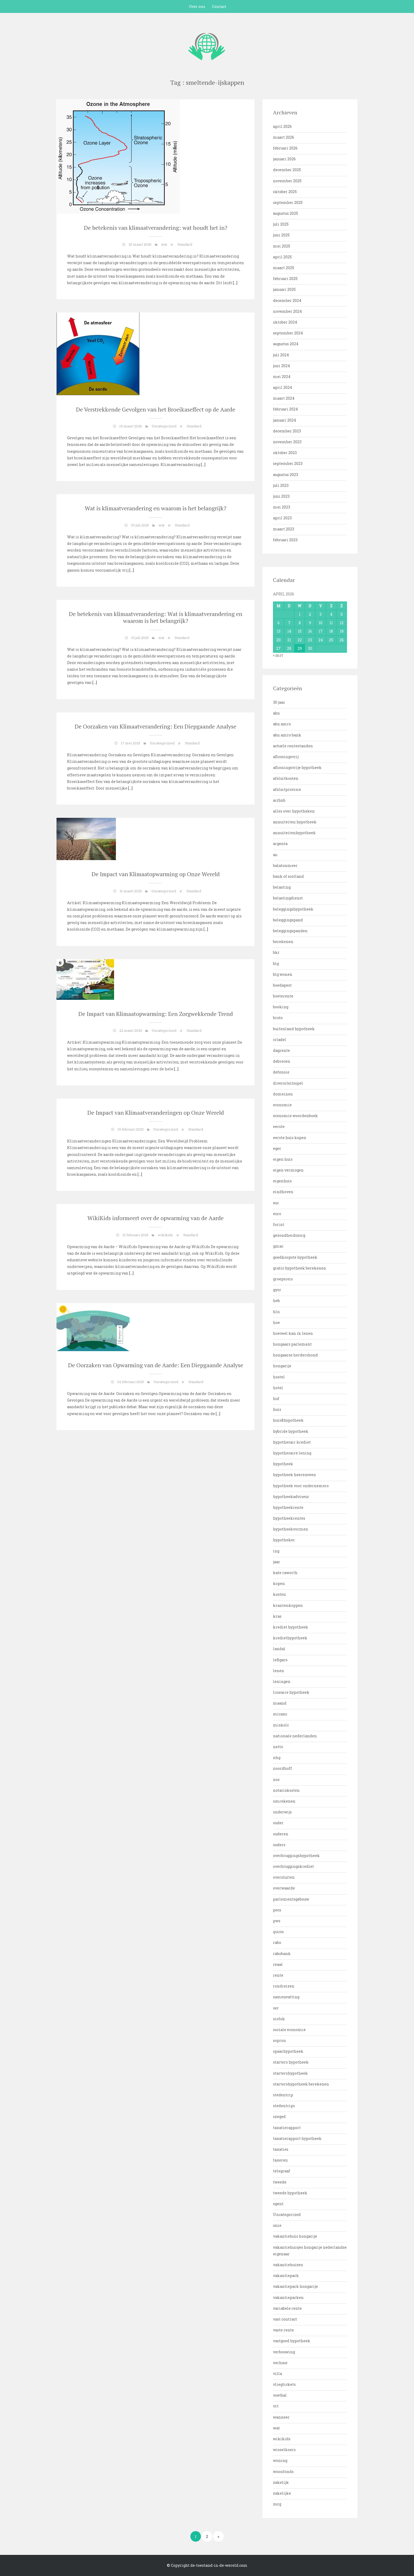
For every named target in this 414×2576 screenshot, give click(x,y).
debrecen (281, 1061)
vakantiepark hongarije (295, 2286)
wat (164, 244)
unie (277, 2225)
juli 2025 (281, 224)
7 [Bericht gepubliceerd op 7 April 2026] (289, 622)
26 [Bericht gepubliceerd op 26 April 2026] (342, 639)
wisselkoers (284, 2449)
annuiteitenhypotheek (294, 832)
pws (276, 1920)
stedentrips (284, 2105)
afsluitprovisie (287, 789)
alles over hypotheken (294, 811)
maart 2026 (283, 137)
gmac (278, 1246)
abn (276, 713)
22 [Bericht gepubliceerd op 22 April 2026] (300, 639)
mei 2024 (281, 376)
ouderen (280, 1833)
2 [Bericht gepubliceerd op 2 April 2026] (310, 614)
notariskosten (286, 1790)
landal (279, 1648)
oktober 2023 (285, 452)
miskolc (281, 1725)
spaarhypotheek (288, 2051)
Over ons (197, 6)
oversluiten (284, 1877)
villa (277, 2373)
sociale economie (289, 2029)
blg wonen (282, 974)
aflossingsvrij (286, 756)
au (275, 854)
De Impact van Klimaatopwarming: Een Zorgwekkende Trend (155, 1014)
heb (276, 1300)
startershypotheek (290, 2073)
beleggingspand (288, 919)
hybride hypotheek (290, 1431)
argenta (280, 843)
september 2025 (288, 202)
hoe (276, 1322)
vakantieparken (288, 2297)
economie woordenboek (295, 1115)
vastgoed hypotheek (291, 2340)
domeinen (283, 1093)
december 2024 (287, 300)
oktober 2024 (285, 322)
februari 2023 (285, 539)
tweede (279, 2182)
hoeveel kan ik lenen (293, 1333)
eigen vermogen (288, 1170)
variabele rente (287, 2308)
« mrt (278, 655)
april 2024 (282, 387)
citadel (279, 1039)
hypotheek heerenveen (294, 1474)
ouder (278, 1822)
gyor (277, 1289)
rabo (277, 1942)
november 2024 (287, 311)
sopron (279, 2040)
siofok (279, 2018)
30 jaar (279, 702)
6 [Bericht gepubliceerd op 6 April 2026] (278, 622)
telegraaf (281, 2170)
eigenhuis (282, 1180)
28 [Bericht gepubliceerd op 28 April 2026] (289, 648)
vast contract (285, 2319)
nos (276, 1779)
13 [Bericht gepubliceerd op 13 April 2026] (278, 631)
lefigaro (280, 1659)
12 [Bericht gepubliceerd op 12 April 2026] (342, 622)
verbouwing (284, 2351)
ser (276, 2007)
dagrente (281, 1050)
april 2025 (282, 256)
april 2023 (282, 517)
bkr (276, 952)
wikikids (165, 1235)
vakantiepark (286, 2275)
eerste (279, 1126)
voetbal (280, 2395)
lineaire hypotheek (291, 1692)
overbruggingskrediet (293, 1866)
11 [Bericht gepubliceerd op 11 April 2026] (331, 622)
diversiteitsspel (288, 1083)
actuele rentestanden (293, 745)
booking (280, 1006)
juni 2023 (281, 496)
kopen (279, 1583)
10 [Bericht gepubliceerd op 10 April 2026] (320, 622)
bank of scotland (288, 876)
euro (277, 1213)
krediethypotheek (290, 1637)
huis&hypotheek (288, 1420)
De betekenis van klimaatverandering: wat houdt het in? (155, 227)
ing (276, 1550)
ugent (278, 2203)
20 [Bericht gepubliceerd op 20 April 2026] (278, 639)
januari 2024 (284, 420)
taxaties (280, 2149)
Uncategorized (164, 426)
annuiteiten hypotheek (295, 821)
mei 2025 (281, 246)
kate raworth (285, 1572)
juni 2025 (281, 234)
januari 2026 (284, 158)
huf (276, 1398)
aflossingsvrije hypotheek (297, 767)
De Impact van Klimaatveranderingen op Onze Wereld (155, 1112)
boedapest (282, 985)
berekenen (283, 941)
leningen (281, 1681)
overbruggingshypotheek (296, 1855)
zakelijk (281, 2482)
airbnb (279, 800)
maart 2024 (283, 398)
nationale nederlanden (295, 1735)
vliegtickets (284, 2384)
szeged (279, 2116)
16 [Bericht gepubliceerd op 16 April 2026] (310, 631)
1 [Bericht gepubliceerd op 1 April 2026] (299, 614)
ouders (279, 1844)
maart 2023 (283, 528)
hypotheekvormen (290, 1529)
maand (279, 1703)
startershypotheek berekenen (301, 2084)
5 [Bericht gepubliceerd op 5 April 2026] (342, 614)
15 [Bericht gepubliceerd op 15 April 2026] (300, 631)
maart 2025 (283, 267)
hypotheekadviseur (291, 1496)
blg (276, 963)
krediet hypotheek (290, 1627)
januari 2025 (284, 289)
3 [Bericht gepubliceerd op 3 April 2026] (320, 614)
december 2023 (287, 430)
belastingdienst (288, 897)
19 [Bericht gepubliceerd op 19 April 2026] (342, 631)
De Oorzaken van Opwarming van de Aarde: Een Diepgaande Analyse (155, 1365)
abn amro (282, 723)
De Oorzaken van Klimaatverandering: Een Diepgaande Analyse (155, 726)
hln (276, 1311)
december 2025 (287, 169)
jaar (276, 1561)
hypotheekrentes (289, 1518)
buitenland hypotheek (294, 1028)
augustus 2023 (285, 474)
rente (278, 1975)
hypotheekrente (288, 1507)
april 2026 (282, 126)
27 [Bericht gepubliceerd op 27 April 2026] (278, 648)
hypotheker (284, 1539)
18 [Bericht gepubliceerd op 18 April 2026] (331, 631)
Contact (219, 6)
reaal (278, 1964)
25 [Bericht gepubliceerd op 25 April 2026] (331, 639)
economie (282, 1104)
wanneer (281, 2417)
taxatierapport (287, 2127)
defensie (281, 1072)
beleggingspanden (290, 930)
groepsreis (283, 1278)
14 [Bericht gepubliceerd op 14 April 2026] (289, 631)
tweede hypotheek (290, 2192)
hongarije (282, 1365)
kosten (279, 1594)
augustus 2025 (285, 213)
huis (277, 1409)
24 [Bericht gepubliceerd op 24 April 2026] (320, 639)
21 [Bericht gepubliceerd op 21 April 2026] (289, 639)
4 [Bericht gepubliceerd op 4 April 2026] (331, 614)
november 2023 (287, 441)
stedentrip (283, 2094)
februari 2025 (285, 278)
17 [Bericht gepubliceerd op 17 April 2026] (321, 631)
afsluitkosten (285, 778)
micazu (280, 1713)
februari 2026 (285, 148)
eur (276, 1202)
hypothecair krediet (292, 1442)
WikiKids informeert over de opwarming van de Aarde (155, 1218)
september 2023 (288, 463)
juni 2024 (281, 365)
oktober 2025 (285, 191)
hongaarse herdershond (295, 1354)
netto (278, 1746)
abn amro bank (287, 735)
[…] (234, 282)
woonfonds (283, 2471)
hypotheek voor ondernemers (301, 1485)
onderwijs (282, 1811)
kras (277, 1616)
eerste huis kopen (289, 1137)
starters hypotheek (291, 2062)
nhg (276, 1757)
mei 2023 (281, 507)
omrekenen (284, 1801)
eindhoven (283, 1191)
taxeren (280, 2160)
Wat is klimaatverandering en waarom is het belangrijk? (155, 508)
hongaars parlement (292, 1344)
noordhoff (282, 1768)
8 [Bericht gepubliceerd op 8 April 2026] (300, 622)
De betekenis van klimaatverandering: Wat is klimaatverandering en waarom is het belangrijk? (155, 617)
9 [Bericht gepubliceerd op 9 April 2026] (310, 622)
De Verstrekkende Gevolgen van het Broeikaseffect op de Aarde (155, 409)
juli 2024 (281, 354)
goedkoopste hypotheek (295, 1257)
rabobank (282, 1953)
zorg (277, 2504)
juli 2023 (281, 485)
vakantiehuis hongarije (295, 2236)
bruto (278, 1017)
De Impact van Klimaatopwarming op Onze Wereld (156, 874)
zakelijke (282, 2493)
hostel (279, 1376)
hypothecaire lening (292, 1452)
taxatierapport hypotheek (297, 2138)
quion (278, 1931)
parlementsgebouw (291, 1899)
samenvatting (286, 1996)
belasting (282, 887)
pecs (277, 1909)
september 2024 (288, 332)
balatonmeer (285, 865)
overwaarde (284, 1888)
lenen (278, 1670)
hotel (278, 1387)
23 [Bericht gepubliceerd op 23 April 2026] (310, 639)
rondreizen (283, 1986)
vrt (276, 2406)
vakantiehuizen (288, 2264)
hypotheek (283, 1463)
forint (278, 1224)
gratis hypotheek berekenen (299, 1268)
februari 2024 (285, 409)
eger (277, 1148)
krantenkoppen (288, 1605)
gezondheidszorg (289, 1235)
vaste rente (283, 2329)
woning (280, 2460)
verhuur (280, 2362)
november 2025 (287, 180)
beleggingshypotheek (293, 909)
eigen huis (283, 1159)
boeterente (283, 995)
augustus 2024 (285, 343)
